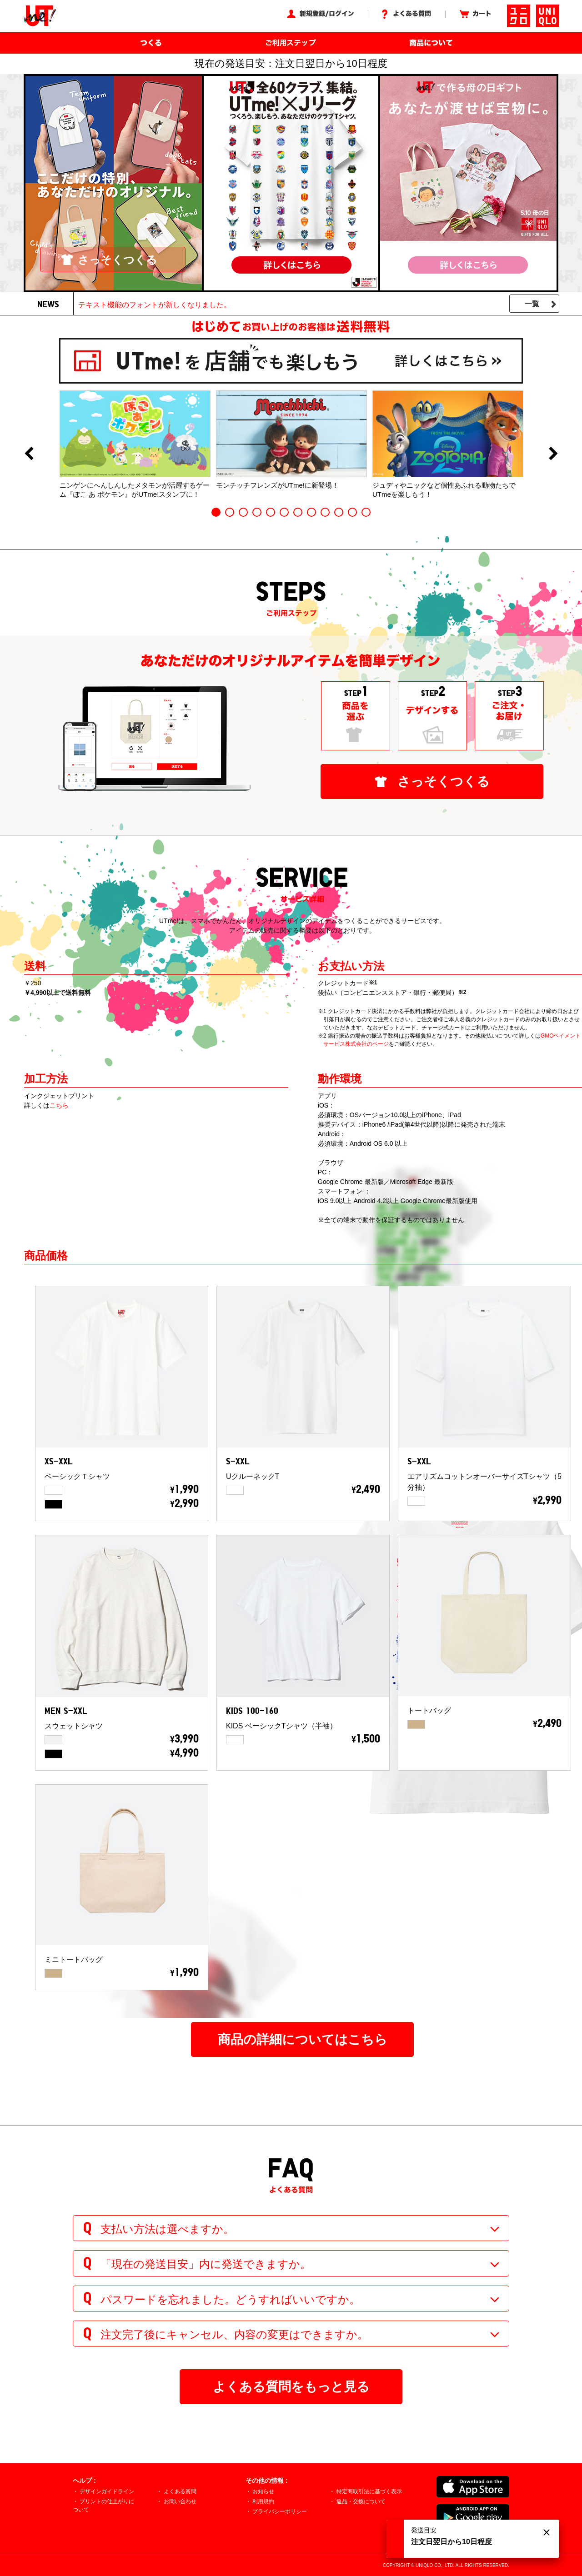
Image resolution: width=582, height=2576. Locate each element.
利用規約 (263, 2501)
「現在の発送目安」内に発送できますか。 (205, 2264)
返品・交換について (361, 2501)
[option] (135, 444)
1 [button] (216, 512)
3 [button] (243, 512)
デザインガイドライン (107, 2491)
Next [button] (553, 454)
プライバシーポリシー (279, 2511)
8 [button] (311, 512)
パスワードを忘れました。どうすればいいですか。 (230, 2299)
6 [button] (284, 512)
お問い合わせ (180, 2501)
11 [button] (352, 512)
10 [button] (338, 512)
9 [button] (325, 512)
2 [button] (229, 512)
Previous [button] (29, 454)
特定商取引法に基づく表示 (369, 2491)
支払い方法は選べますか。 (167, 2229)
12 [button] (366, 512)
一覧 (532, 304)
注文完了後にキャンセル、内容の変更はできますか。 (234, 2334)
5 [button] (270, 512)
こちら (59, 1105)
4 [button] (256, 512)
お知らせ (263, 2491)
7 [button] (297, 512)
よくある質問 (180, 2491)
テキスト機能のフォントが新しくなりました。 (154, 305)
